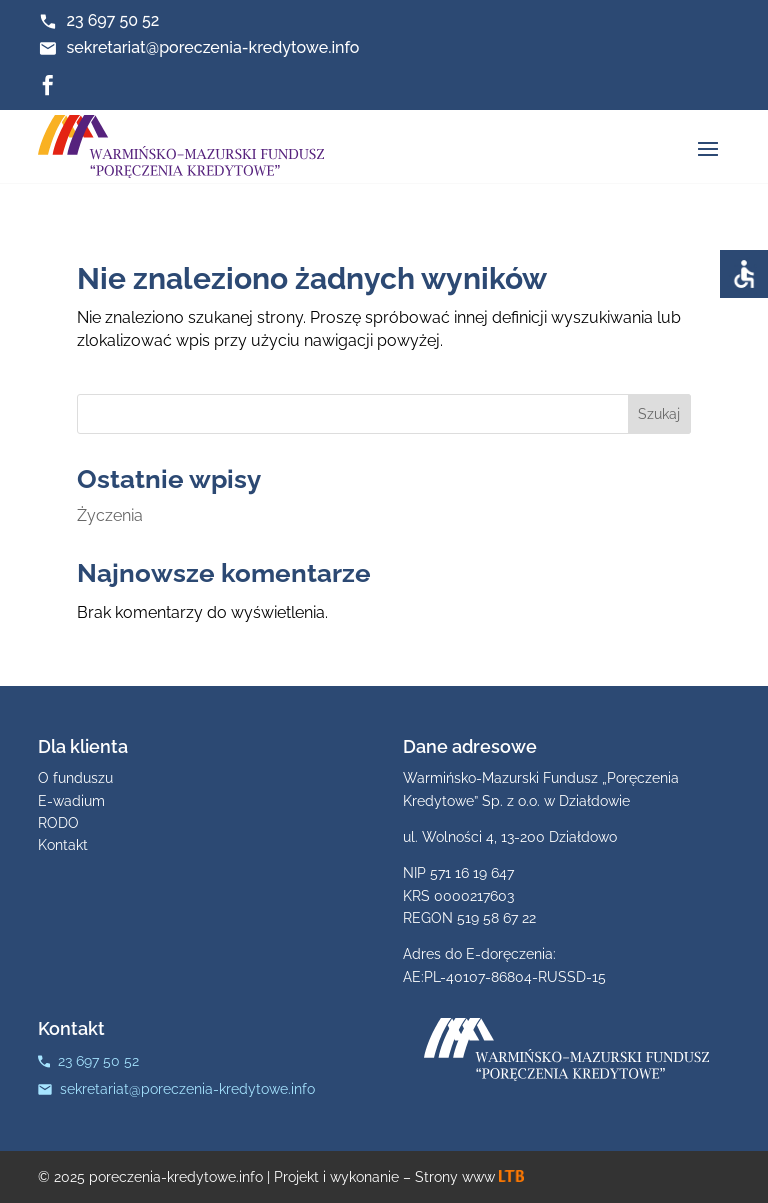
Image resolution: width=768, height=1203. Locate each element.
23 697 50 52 (112, 20)
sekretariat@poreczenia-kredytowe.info (212, 47)
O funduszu (75, 778)
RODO (58, 823)
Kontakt (63, 845)
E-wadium (71, 801)
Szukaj (659, 414)
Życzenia (110, 515)
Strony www (469, 1177)
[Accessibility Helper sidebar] (744, 274)
